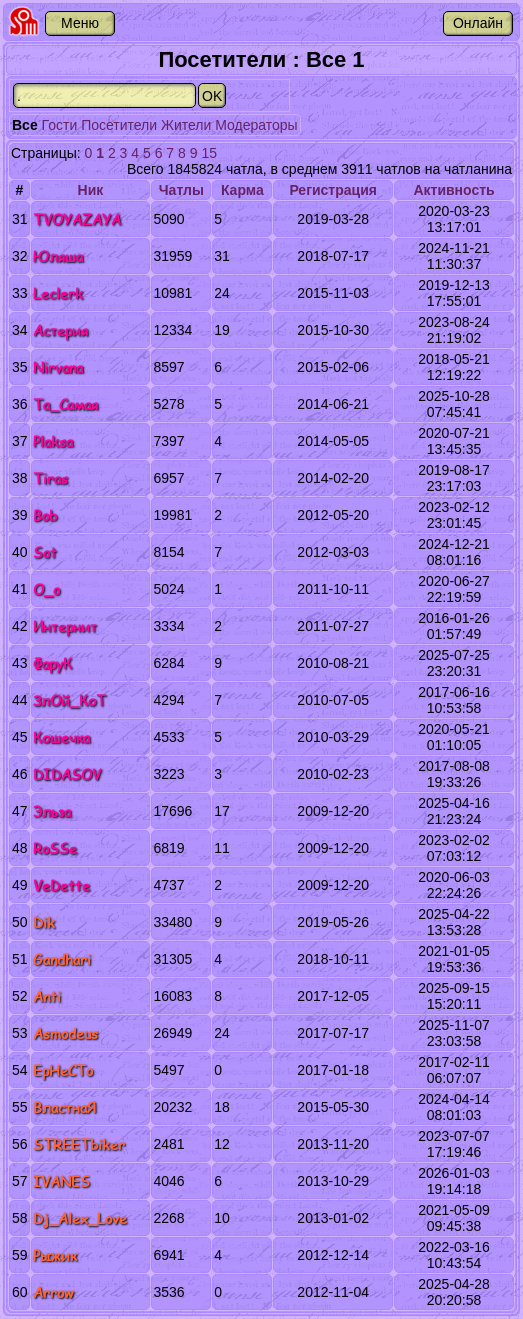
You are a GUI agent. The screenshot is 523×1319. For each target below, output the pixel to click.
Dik (44, 922)
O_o (46, 589)
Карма (242, 190)
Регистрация (333, 190)
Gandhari (62, 959)
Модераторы (256, 125)
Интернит (65, 626)
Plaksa (53, 441)
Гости (60, 125)
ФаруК (52, 663)
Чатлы (181, 190)
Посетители (119, 125)
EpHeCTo (63, 1070)
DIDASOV (67, 774)
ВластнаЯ (64, 1107)
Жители (186, 125)
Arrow (53, 1292)
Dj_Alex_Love (80, 1218)
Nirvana (58, 367)
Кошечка (61, 737)
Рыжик (55, 1255)
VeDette (61, 885)
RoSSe (55, 848)
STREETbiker (79, 1144)
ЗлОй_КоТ (69, 700)
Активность (453, 190)
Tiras (50, 478)
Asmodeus (65, 1033)
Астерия (60, 330)
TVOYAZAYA (77, 219)
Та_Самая (65, 404)
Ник (91, 190)
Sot (45, 552)
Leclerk (58, 293)
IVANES (61, 1181)
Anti (47, 996)
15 (209, 153)
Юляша (58, 256)
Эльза (52, 811)
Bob (45, 515)
